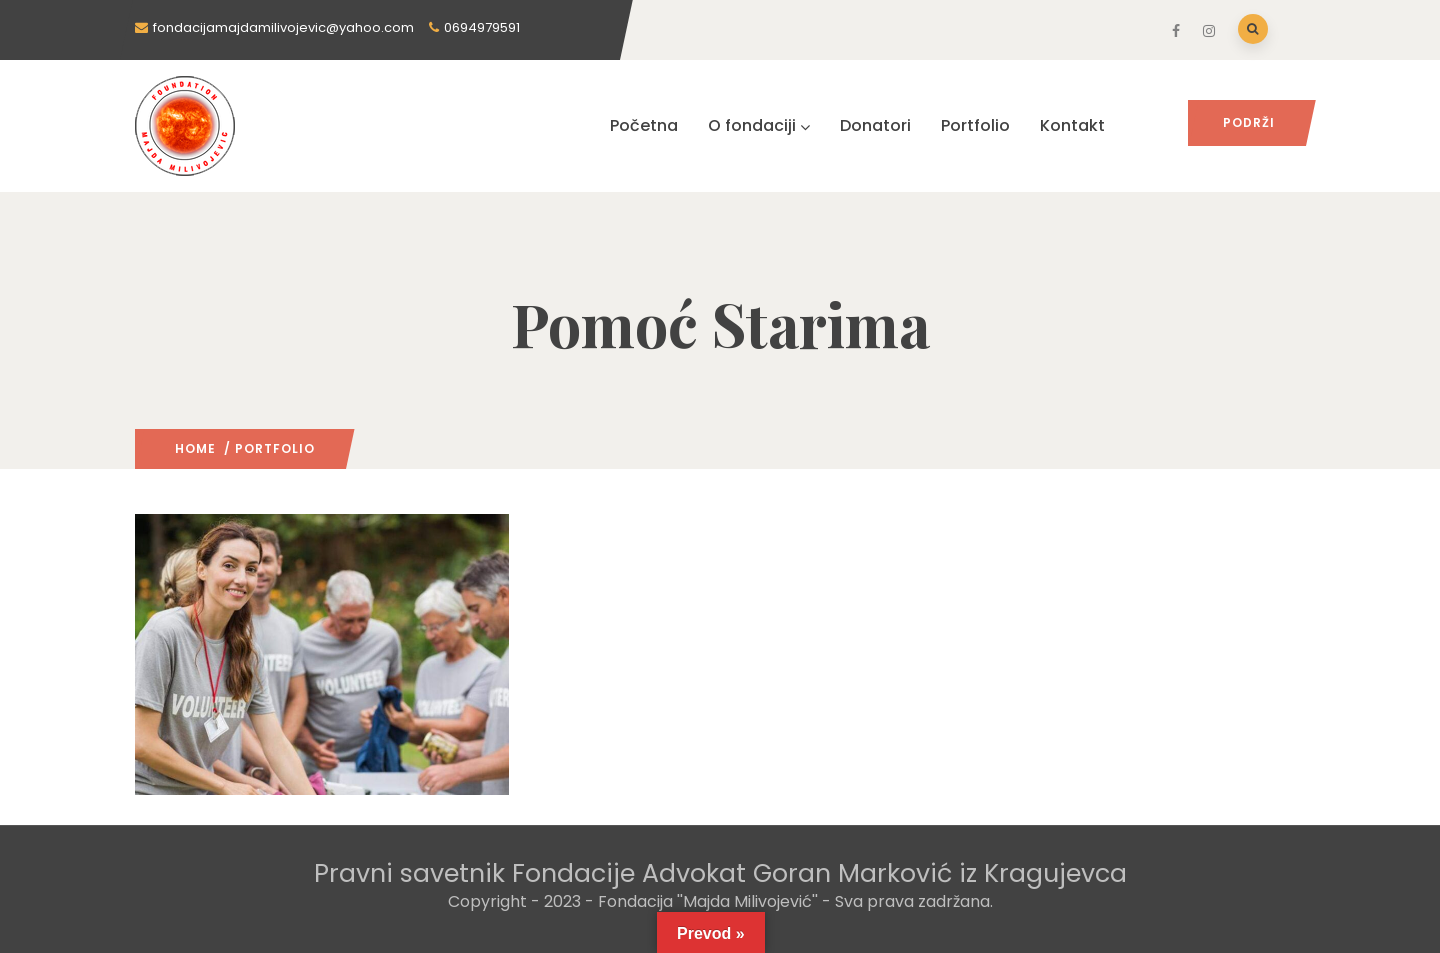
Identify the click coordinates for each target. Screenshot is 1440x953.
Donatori (875, 125)
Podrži (1249, 122)
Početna (644, 125)
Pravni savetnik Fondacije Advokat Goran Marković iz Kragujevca (720, 873)
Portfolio (975, 125)
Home (195, 448)
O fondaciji (759, 125)
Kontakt (1072, 125)
